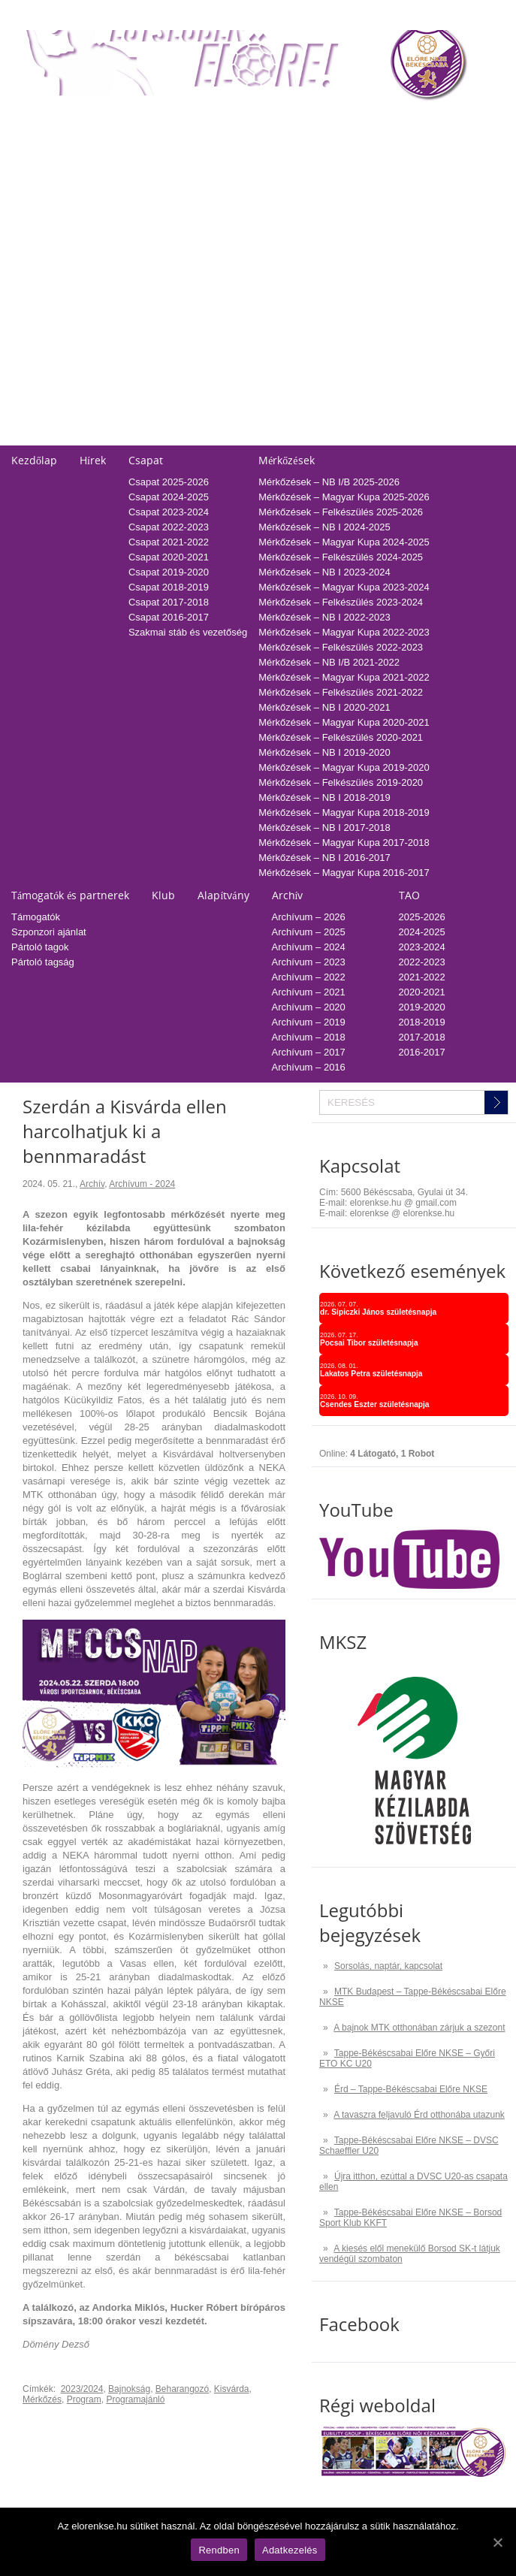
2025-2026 (384, 146)
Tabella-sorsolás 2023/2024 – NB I (213, 176)
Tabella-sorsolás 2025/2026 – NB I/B (217, 146)
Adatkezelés (38, 407)
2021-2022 (384, 206)
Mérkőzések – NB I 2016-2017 (324, 857)
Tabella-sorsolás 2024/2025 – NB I (213, 161)
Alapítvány (223, 895)
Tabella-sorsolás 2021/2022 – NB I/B (217, 206)
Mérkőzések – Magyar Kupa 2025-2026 (344, 497)
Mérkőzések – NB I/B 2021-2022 (329, 662)
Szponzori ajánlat (48, 932)
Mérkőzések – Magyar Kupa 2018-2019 (344, 812)
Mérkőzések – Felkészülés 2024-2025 (340, 557)
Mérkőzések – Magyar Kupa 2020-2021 (344, 722)
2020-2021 (384, 221)
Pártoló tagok (40, 947)
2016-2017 (384, 281)
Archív (287, 895)
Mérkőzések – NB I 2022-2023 (324, 617)
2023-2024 (384, 176)
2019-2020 (384, 236)
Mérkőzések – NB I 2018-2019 (324, 797)
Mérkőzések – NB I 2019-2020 (324, 752)
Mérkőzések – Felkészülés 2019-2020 (340, 782)
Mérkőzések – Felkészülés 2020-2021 (340, 737)
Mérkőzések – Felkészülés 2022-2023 (340, 647)
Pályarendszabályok (54, 392)
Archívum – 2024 (309, 947)
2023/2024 (82, 2389)
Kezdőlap (34, 460)
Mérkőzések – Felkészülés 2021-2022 (340, 692)
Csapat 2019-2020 (168, 572)
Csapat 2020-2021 (168, 557)
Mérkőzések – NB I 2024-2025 (324, 527)
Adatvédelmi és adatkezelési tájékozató (97, 362)
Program (84, 2399)
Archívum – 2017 (309, 1052)
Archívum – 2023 (309, 962)
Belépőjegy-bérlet (48, 121)
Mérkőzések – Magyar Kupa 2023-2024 (344, 587)
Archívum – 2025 (309, 932)
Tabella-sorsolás (173, 121)
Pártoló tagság (42, 962)
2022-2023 (384, 191)
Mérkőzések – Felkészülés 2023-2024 (340, 602)
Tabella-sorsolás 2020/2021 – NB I (213, 221)
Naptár (323, 121)
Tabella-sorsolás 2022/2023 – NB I (213, 191)
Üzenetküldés (41, 377)
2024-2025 (384, 161)
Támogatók (35, 917)
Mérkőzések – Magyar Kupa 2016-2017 (344, 872)
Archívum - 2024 (142, 1184)
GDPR (25, 437)
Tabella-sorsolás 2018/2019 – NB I (213, 251)
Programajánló (135, 2399)
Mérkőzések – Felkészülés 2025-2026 (340, 512)
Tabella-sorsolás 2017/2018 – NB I (213, 266)
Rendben (219, 2550)
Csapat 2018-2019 (168, 587)
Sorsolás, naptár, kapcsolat (388, 1966)
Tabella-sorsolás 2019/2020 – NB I (213, 236)
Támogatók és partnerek (70, 895)
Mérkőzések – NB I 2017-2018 (324, 827)
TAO (370, 121)
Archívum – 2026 (309, 917)
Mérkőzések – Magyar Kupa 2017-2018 (344, 842)
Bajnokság (129, 2389)
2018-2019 (384, 251)
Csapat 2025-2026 (168, 482)
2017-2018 (384, 266)
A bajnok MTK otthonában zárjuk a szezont (419, 2027)
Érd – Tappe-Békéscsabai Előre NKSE (410, 2089)
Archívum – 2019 (309, 1022)
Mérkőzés (42, 2399)
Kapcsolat (33, 307)
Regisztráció (38, 146)
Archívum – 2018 (309, 1037)
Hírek (93, 460)
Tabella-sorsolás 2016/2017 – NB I (213, 281)
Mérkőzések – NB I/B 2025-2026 (329, 482)
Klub (163, 895)
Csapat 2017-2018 (168, 602)
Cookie (26, 422)
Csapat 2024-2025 (168, 497)
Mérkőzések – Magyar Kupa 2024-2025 (344, 542)
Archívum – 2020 (309, 1007)
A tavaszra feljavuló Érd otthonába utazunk (418, 2114)
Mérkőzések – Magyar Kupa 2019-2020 (344, 767)
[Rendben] (497, 2542)
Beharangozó (182, 2389)
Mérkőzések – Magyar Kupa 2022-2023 (344, 632)
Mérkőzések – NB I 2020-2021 (324, 707)
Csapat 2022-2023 (168, 527)
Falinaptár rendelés (53, 332)
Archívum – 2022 (309, 977)
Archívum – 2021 (309, 992)
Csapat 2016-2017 (168, 617)
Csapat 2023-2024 (168, 512)
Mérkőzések (286, 460)
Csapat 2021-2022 (168, 542)
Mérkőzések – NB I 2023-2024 (324, 572)
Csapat (145, 460)
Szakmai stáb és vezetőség (187, 632)
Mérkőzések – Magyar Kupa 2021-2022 (344, 677)
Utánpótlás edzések (54, 347)
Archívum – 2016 (309, 1067)
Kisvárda (231, 2389)
